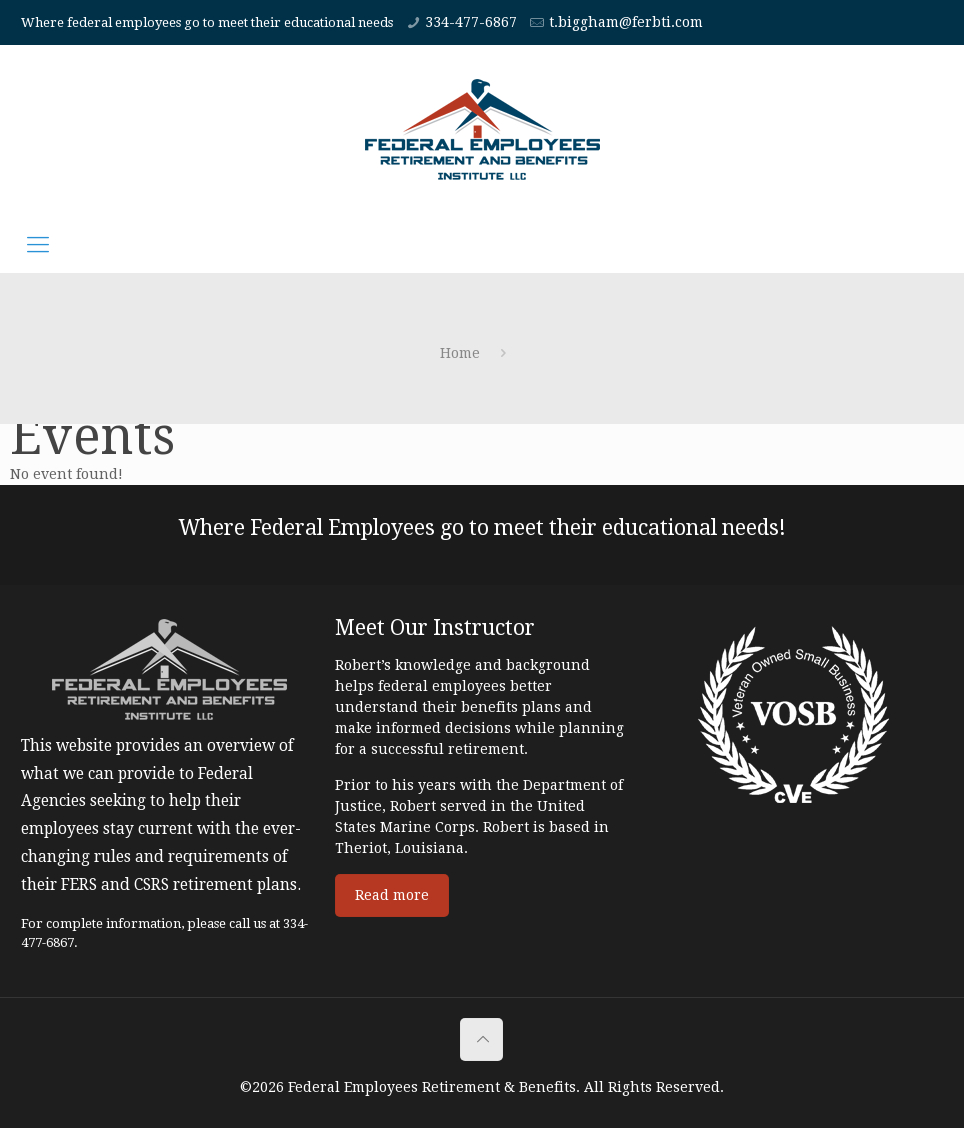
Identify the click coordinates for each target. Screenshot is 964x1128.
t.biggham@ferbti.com (626, 22)
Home (460, 353)
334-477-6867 (471, 22)
